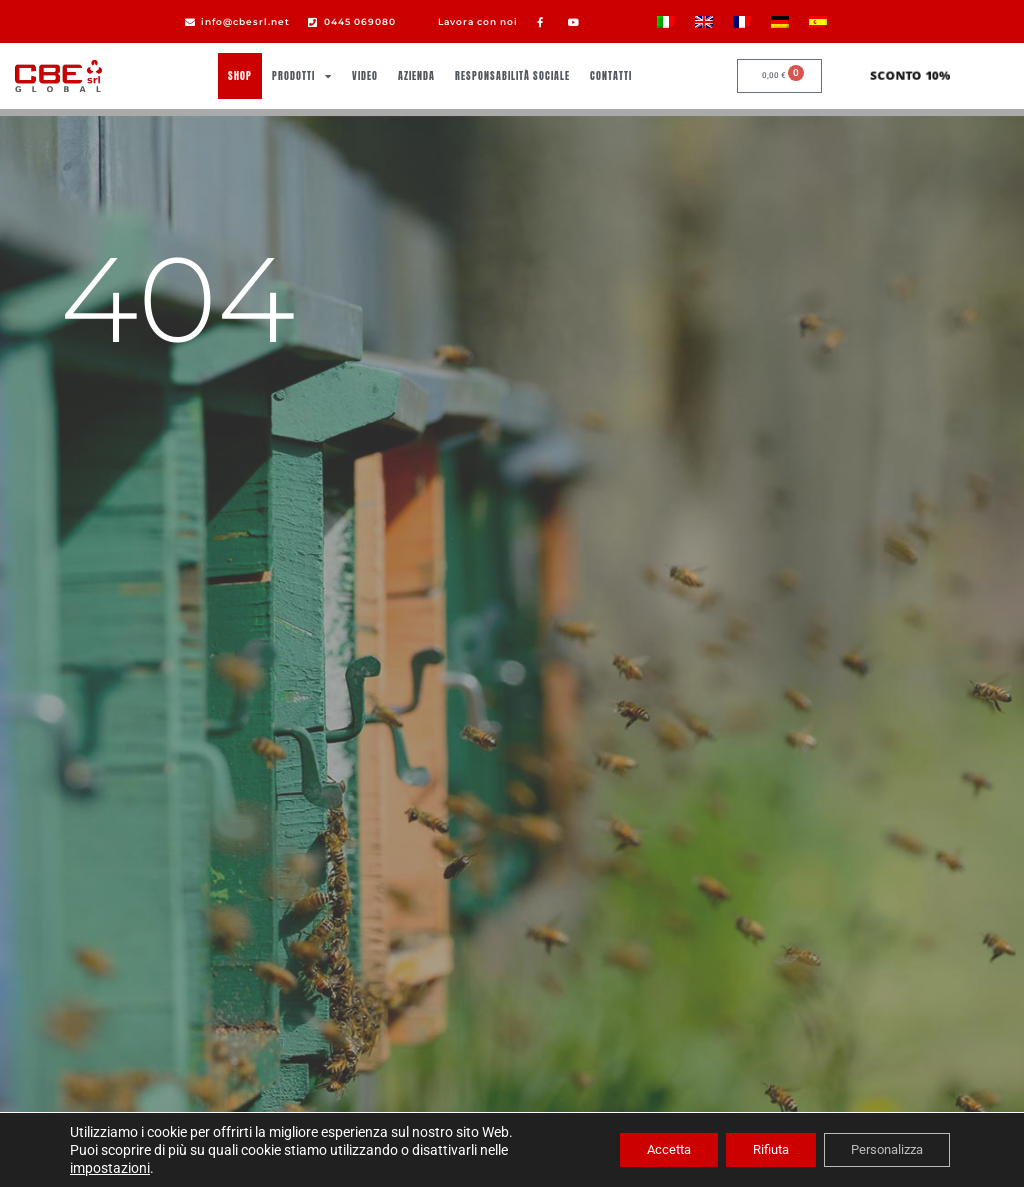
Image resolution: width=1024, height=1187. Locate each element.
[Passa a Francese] (742, 21)
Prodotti (302, 76)
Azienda (416, 75)
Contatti (611, 75)
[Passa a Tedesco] (780, 21)
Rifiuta (751, 1150)
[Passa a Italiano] (666, 21)
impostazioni (110, 1168)
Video (365, 75)
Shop (240, 75)
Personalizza (880, 1150)
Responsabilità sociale (512, 75)
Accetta (639, 1150)
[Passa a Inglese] (704, 21)
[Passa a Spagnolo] (818, 21)
